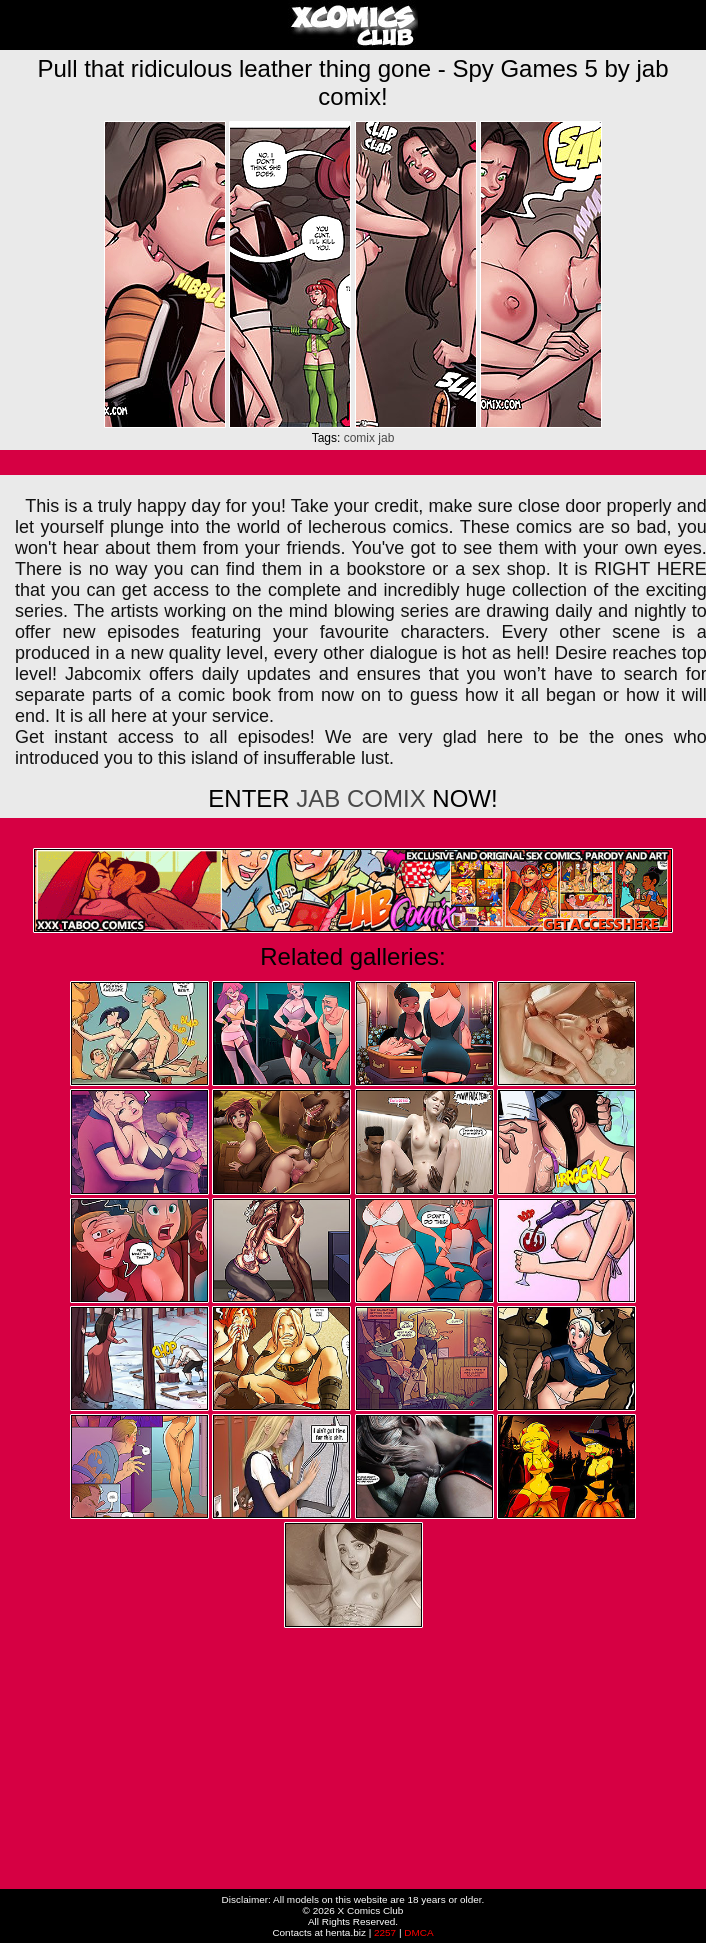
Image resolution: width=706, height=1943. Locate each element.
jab (386, 438)
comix (359, 438)
